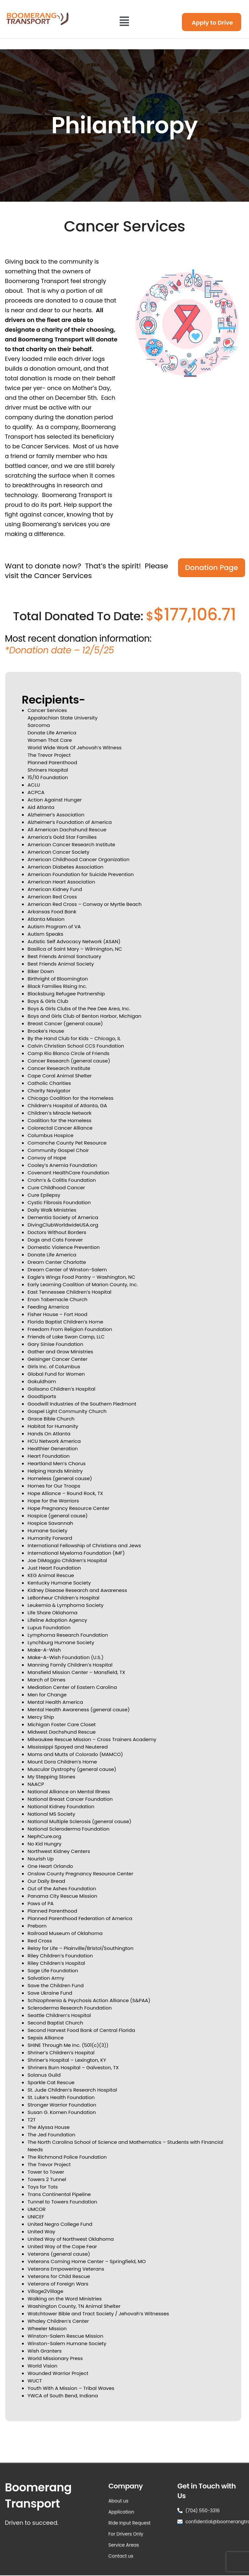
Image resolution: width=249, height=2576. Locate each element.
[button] (124, 21)
